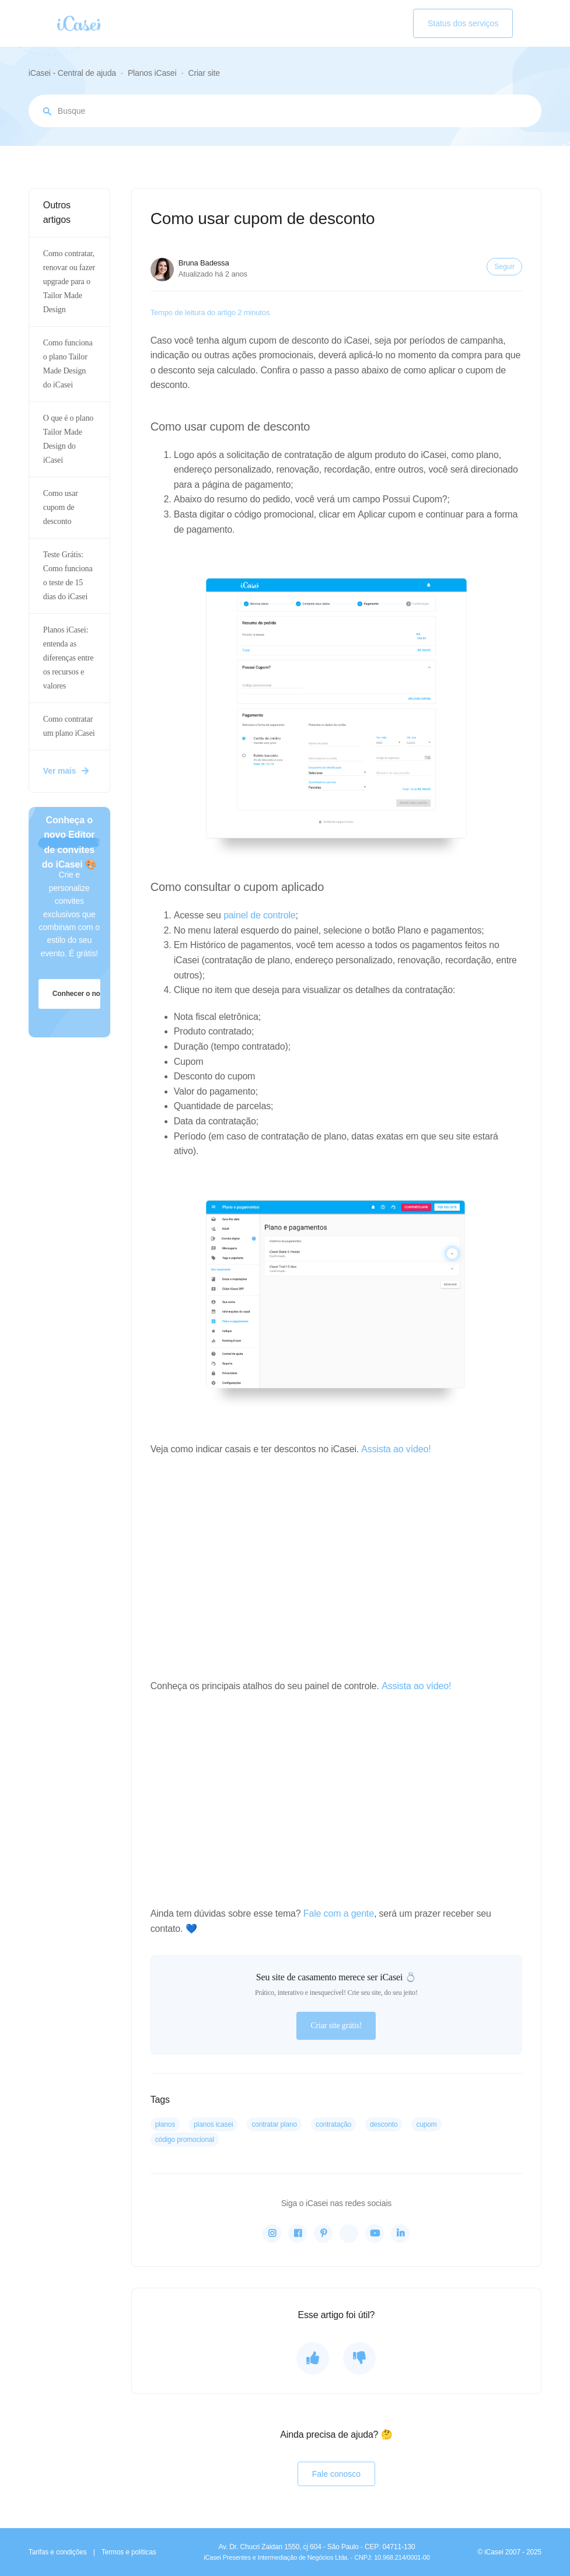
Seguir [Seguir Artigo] (504, 267)
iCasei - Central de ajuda (72, 73)
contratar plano (274, 2124)
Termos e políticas (129, 2552)
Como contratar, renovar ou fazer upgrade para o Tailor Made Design (69, 281)
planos (165, 2124)
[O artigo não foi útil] (359, 2358)
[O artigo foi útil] (312, 2358)
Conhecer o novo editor (77, 994)
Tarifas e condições (58, 2552)
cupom (426, 2124)
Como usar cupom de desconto (60, 507)
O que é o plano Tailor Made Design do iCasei (68, 439)
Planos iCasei (152, 73)
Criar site (203, 73)
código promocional (184, 2139)
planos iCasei (213, 2124)
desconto (383, 2124)
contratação (333, 2124)
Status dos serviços (463, 23)
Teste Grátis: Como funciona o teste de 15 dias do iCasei (68, 575)
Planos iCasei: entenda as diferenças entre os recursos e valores (68, 657)
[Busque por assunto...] (285, 111)
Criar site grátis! (336, 2025)
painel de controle (259, 915)
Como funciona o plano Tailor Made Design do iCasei (68, 363)
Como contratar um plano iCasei (69, 726)
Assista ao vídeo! (396, 1449)
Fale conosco (336, 2474)
